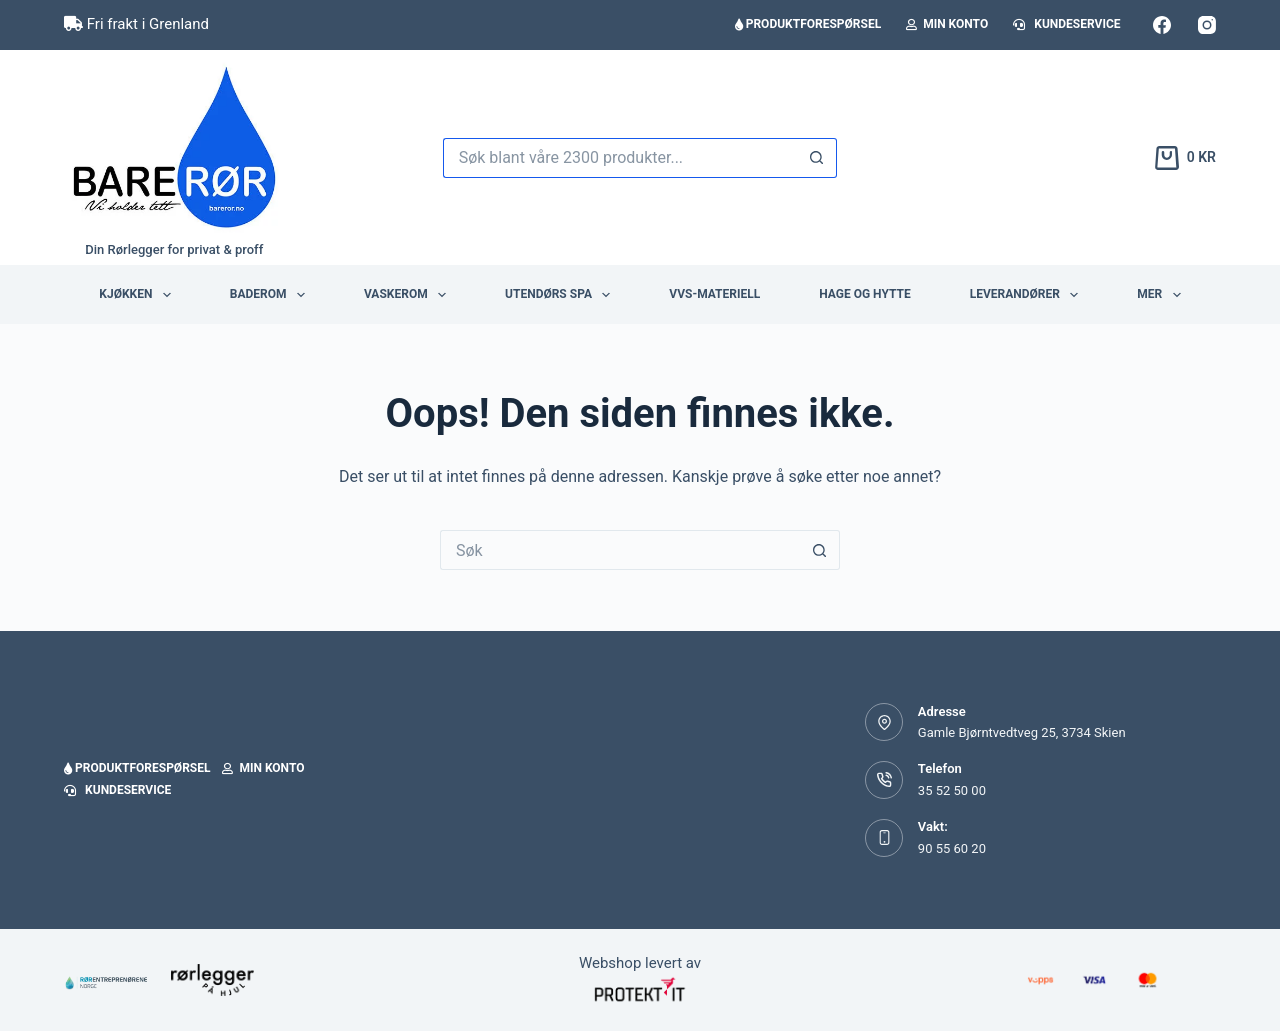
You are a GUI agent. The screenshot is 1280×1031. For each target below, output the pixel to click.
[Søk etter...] (620, 158)
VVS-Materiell (714, 294)
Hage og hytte (864, 294)
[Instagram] (1207, 25)
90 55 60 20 (952, 848)
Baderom (271, 295)
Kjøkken (138, 295)
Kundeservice (1066, 24)
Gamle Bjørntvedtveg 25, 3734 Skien (1022, 732)
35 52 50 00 (952, 790)
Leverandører (1028, 295)
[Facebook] (1162, 25)
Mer (1162, 295)
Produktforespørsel (808, 24)
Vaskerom (409, 295)
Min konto (947, 24)
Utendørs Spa (561, 295)
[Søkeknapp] (817, 158)
